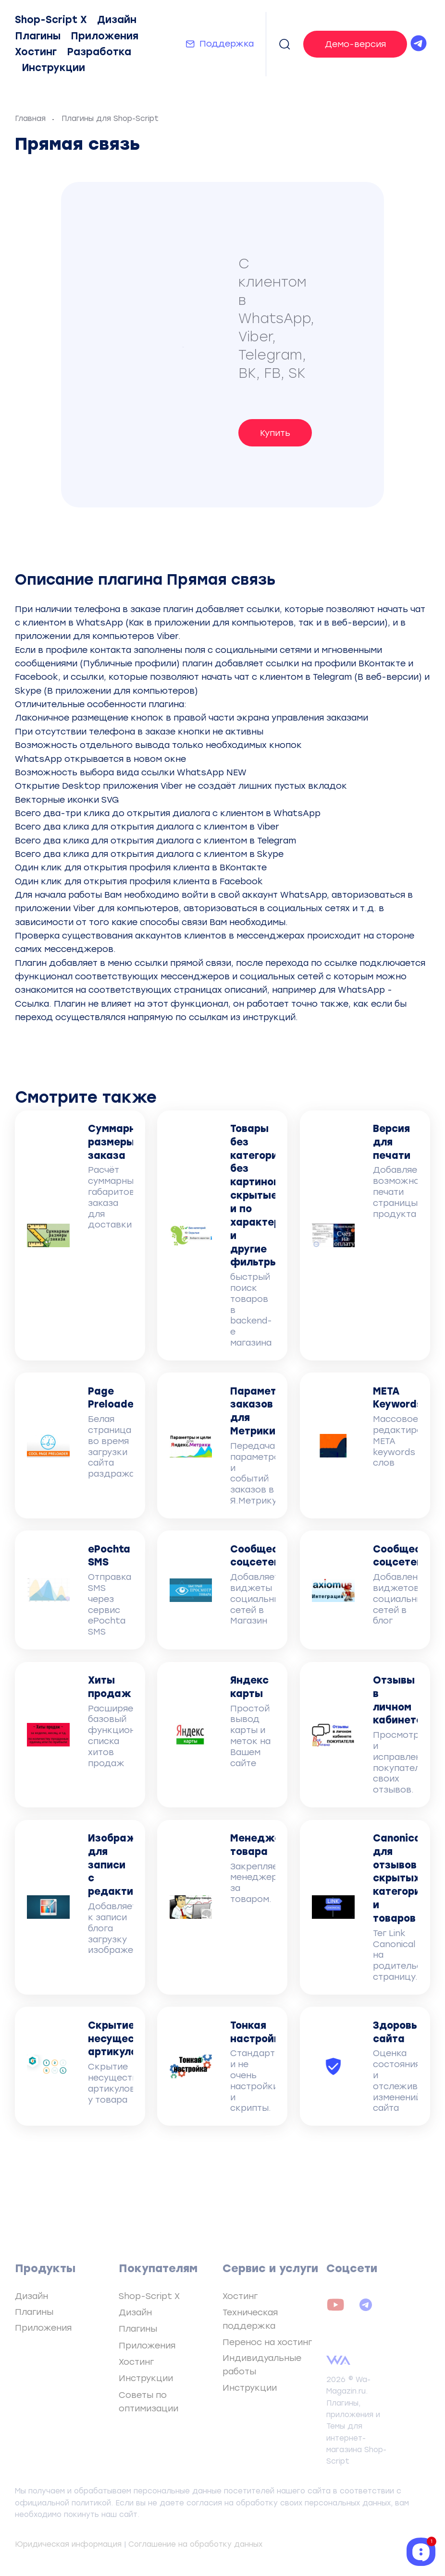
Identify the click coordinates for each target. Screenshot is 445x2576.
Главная (30, 118)
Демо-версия (355, 44)
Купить (275, 433)
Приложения (104, 36)
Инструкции (53, 67)
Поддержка (226, 43)
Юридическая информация (68, 2544)
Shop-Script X (51, 19)
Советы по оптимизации (148, 2401)
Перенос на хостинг (267, 2342)
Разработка (99, 52)
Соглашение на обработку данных (195, 2544)
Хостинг (36, 52)
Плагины (38, 36)
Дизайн (116, 19)
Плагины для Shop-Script (110, 118)
